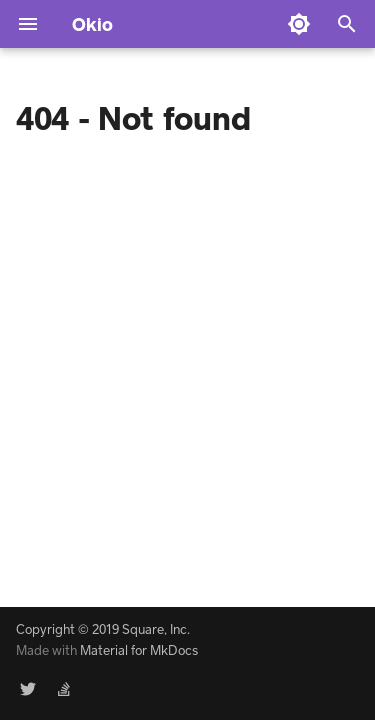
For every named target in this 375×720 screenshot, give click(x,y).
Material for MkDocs (139, 650)
